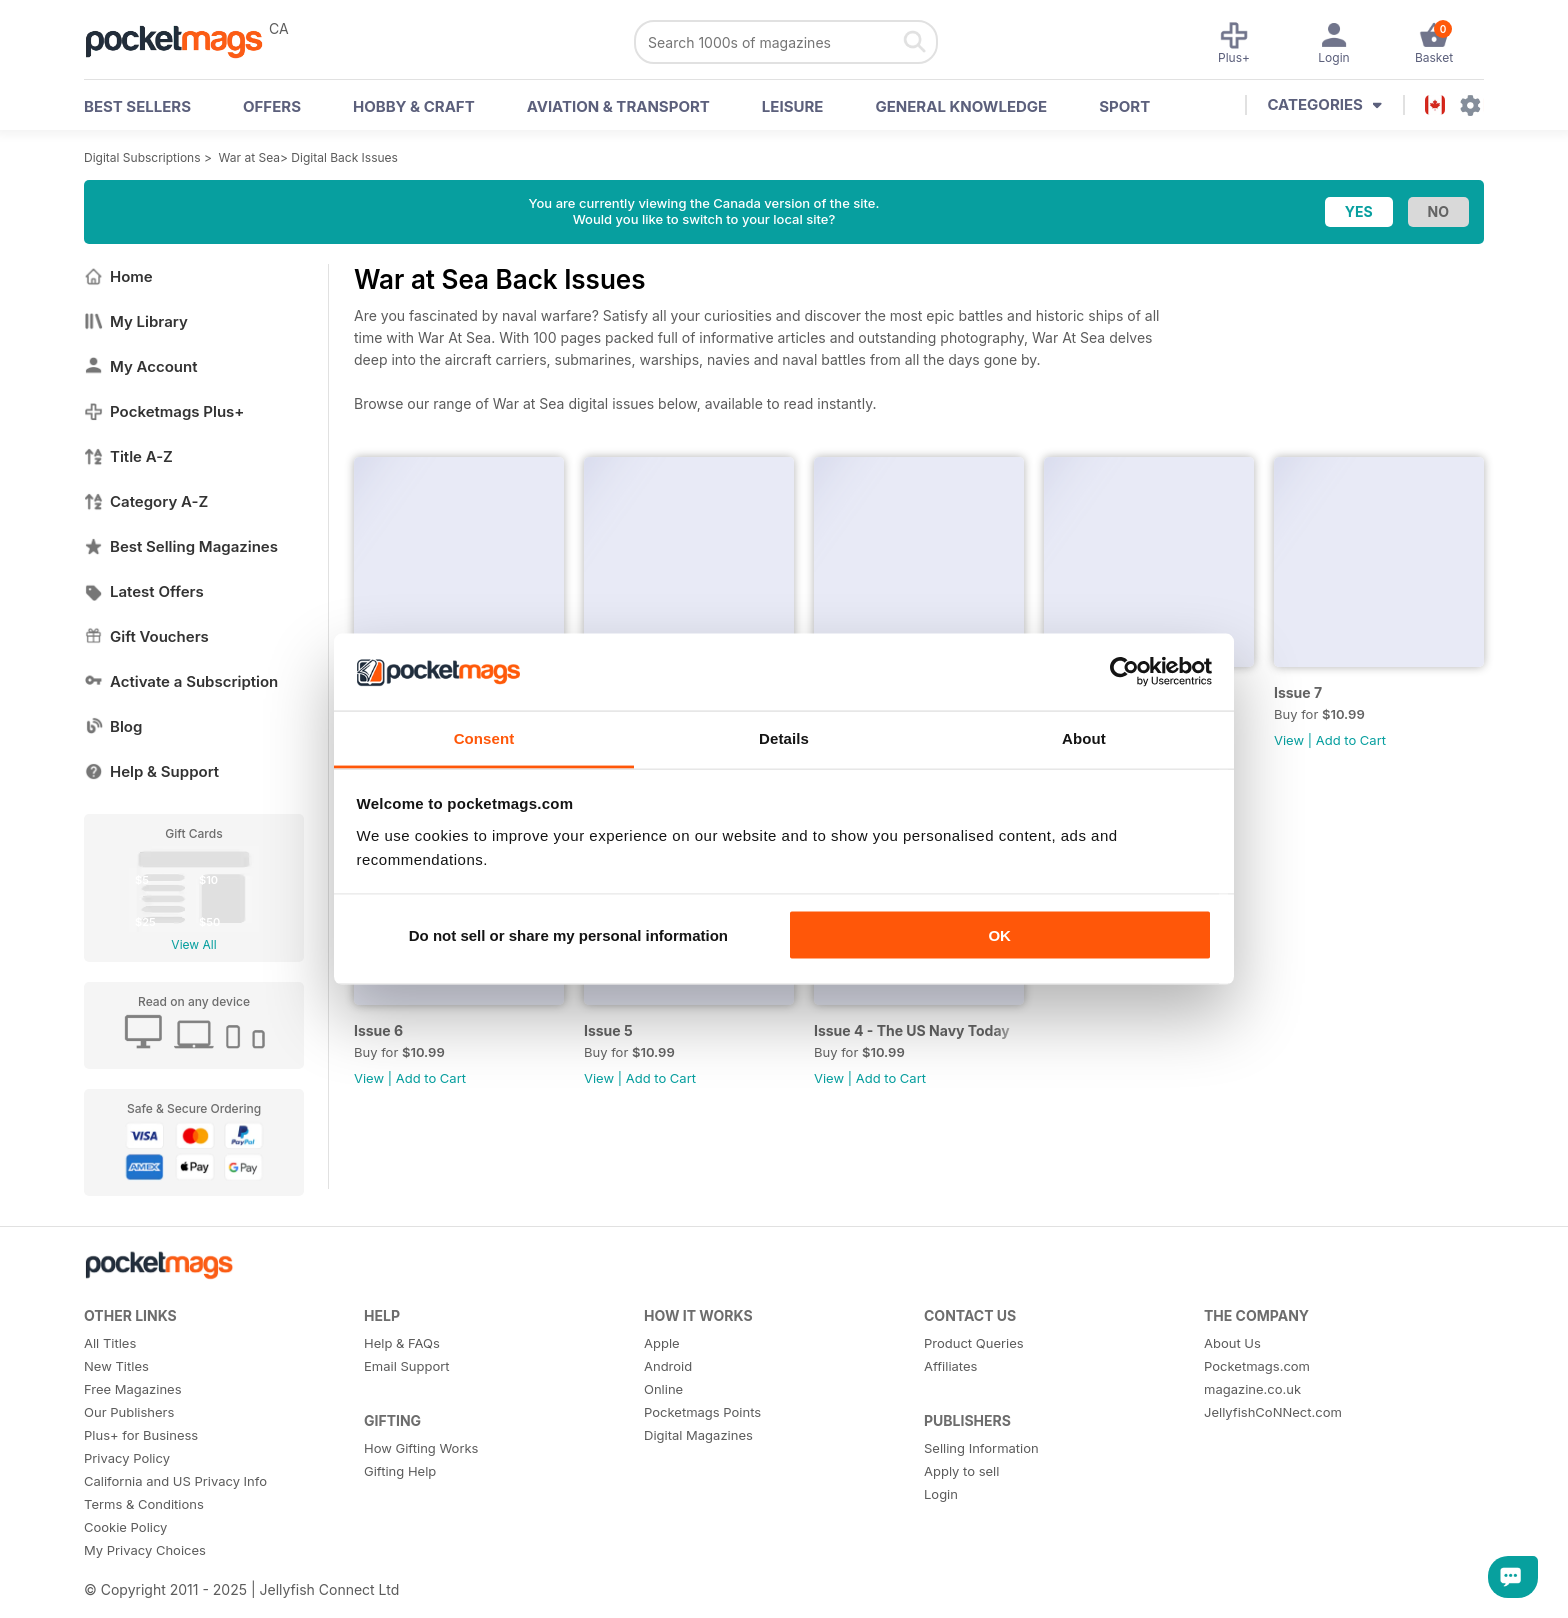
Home (118, 276)
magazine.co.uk (1252, 1389)
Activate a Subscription (181, 681)
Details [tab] (784, 737)
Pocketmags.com (1257, 1366)
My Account (141, 366)
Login (941, 1494)
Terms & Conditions (144, 1504)
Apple (662, 1343)
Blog (113, 726)
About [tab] (1084, 737)
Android (668, 1366)
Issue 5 (608, 1030)
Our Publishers (129, 1412)
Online (663, 1389)
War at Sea (249, 157)
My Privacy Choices (145, 1550)
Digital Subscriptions (142, 157)
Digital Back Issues (344, 157)
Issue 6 (378, 1030)
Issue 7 (1298, 692)
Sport (1124, 106)
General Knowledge (961, 106)
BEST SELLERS (137, 106)
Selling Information (981, 1448)
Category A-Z (146, 501)
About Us (1232, 1343)
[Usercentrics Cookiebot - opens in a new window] (1124, 672)
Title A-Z (128, 456)
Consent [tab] (484, 737)
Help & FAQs (402, 1343)
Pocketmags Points (702, 1412)
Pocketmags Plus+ (164, 411)
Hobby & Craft (414, 106)
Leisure (793, 106)
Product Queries (974, 1343)
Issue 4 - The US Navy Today (912, 1030)
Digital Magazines (698, 1435)
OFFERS (272, 106)
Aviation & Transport (618, 106)
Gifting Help (400, 1471)
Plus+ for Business (141, 1435)
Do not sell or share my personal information (568, 935)
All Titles (110, 1343)
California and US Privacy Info (175, 1481)
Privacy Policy (127, 1458)
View (1289, 740)
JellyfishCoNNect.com (1273, 1412)
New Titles (116, 1366)
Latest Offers (144, 591)
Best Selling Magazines (181, 546)
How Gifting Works (421, 1448)
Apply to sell (961, 1471)
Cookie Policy (125, 1527)
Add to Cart (1351, 740)
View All (193, 944)
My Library (136, 321)
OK (999, 935)
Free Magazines (133, 1389)
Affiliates (950, 1366)
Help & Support (151, 771)
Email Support (407, 1366)
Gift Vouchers (146, 636)
